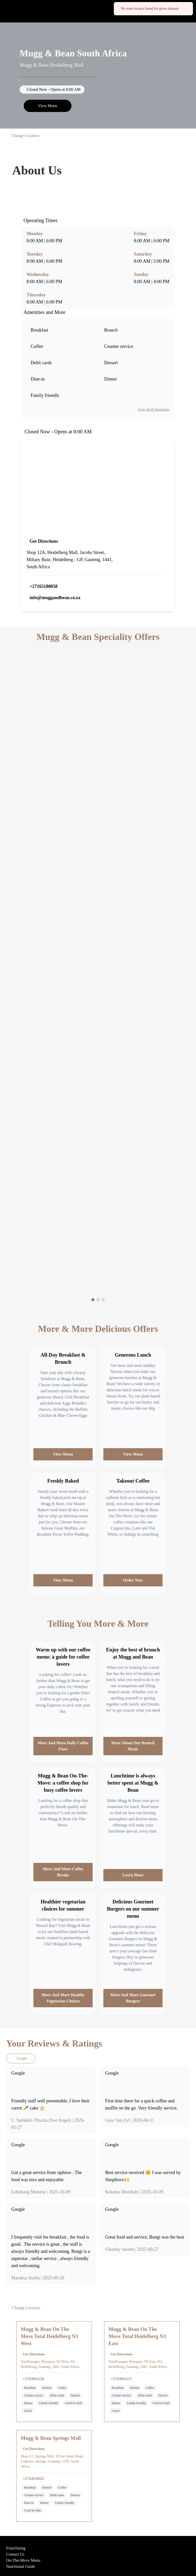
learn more (132, 1875)
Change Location (25, 135)
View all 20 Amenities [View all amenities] (152, 409)
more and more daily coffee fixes (63, 1746)
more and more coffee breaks (63, 1872)
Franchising (16, 2555)
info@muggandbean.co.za (56, 597)
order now (132, 1580)
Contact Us (15, 2561)
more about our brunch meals (133, 1746)
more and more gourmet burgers (132, 1998)
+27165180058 (46, 586)
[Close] (185, 9)
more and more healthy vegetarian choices (63, 1998)
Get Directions (44, 541)
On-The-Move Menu (23, 2567)
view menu (63, 1454)
